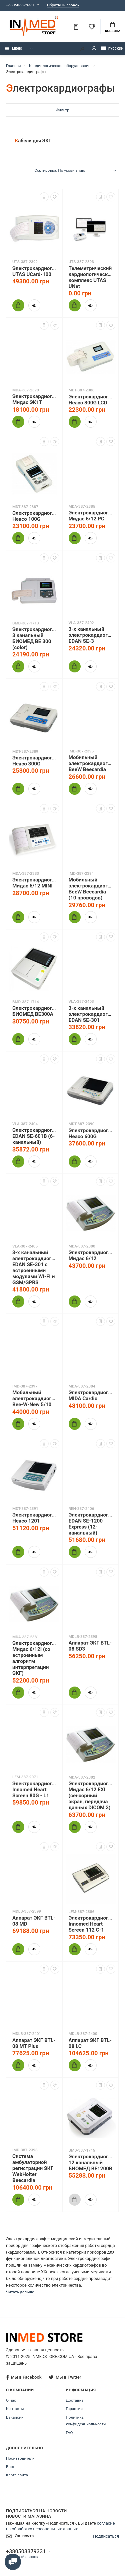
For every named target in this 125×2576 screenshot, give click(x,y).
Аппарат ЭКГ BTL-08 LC (90, 2043)
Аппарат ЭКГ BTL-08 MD (33, 1921)
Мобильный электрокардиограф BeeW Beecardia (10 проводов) (91, 889)
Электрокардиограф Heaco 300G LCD (91, 400)
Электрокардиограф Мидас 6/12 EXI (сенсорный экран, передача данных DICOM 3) (91, 1796)
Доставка (75, 2400)
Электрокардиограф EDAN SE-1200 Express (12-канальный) (91, 1524)
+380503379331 (20, 5)
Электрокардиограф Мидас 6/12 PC (91, 516)
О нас (11, 2400)
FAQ (69, 2432)
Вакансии (15, 2417)
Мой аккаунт (94, 48)
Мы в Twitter (64, 2377)
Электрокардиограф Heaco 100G (34, 516)
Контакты (15, 2408)
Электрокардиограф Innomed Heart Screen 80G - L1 (34, 1790)
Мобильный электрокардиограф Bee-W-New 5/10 (34, 1399)
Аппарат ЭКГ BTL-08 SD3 (90, 1646)
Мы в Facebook (23, 2377)
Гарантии (74, 2408)
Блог (10, 2466)
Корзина (112, 27)
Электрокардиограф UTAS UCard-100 (34, 271)
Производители (20, 2458)
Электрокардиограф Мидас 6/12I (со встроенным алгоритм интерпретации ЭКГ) (34, 1658)
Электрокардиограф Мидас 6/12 (91, 1255)
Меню (13, 48)
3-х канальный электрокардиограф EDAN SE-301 (91, 1014)
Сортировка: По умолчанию (59, 170)
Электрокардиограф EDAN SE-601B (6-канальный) (34, 1136)
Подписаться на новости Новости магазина (36, 2513)
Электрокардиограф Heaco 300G (34, 761)
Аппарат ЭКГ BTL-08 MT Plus (33, 2043)
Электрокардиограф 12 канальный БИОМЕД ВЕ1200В (91, 2163)
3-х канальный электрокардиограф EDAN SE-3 (91, 635)
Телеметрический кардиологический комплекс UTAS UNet (91, 277)
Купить (16, 305)
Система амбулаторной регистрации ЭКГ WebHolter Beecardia (32, 2168)
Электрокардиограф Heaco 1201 (34, 1518)
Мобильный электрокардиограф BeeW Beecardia (91, 763)
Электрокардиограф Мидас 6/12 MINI (34, 883)
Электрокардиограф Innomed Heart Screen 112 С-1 (91, 1924)
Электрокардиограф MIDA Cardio (91, 1396)
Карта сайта (17, 2475)
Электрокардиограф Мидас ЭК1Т (34, 399)
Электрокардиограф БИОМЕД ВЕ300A (34, 1011)
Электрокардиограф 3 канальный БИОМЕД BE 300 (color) (34, 638)
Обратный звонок (63, 5)
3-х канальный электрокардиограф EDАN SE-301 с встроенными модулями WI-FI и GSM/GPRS (34, 1267)
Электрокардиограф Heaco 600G (91, 1133)
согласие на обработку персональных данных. (60, 2526)
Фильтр (62, 110)
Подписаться (106, 2536)
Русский (112, 48)
